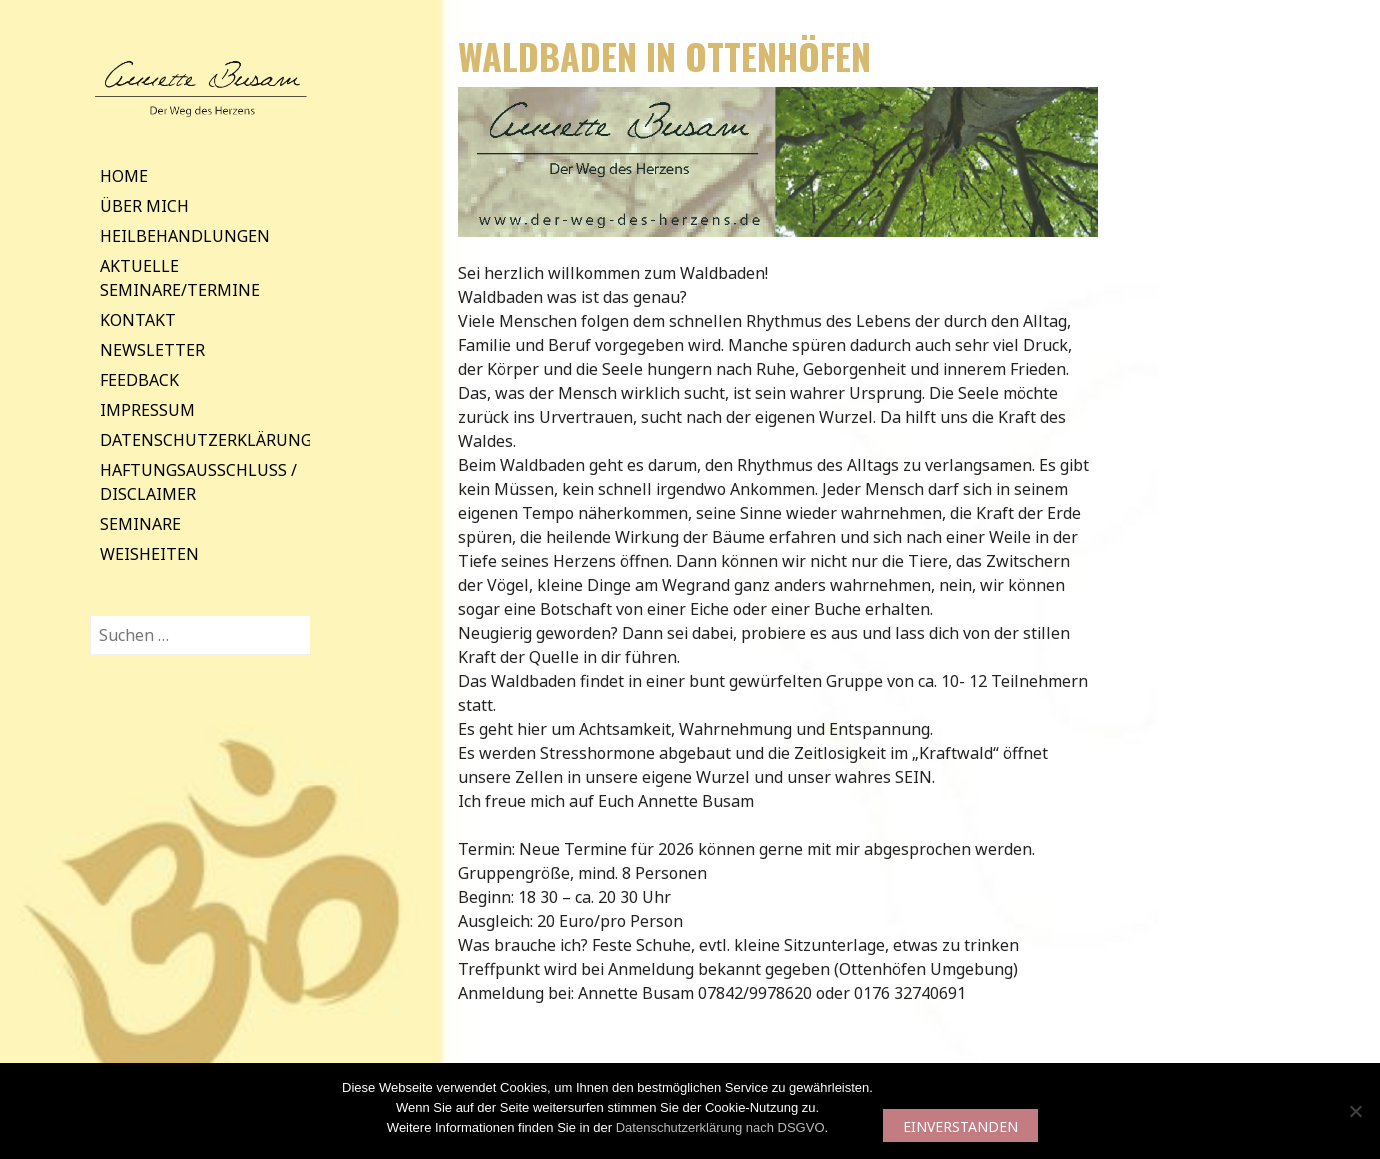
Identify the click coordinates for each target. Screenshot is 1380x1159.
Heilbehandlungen (185, 236)
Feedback (139, 380)
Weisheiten (149, 554)
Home (124, 176)
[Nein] (1355, 1111)
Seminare (140, 524)
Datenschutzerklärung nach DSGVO (720, 1127)
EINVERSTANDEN (960, 1126)
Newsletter (152, 350)
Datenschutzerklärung (206, 440)
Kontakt (138, 320)
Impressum (147, 410)
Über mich (144, 206)
